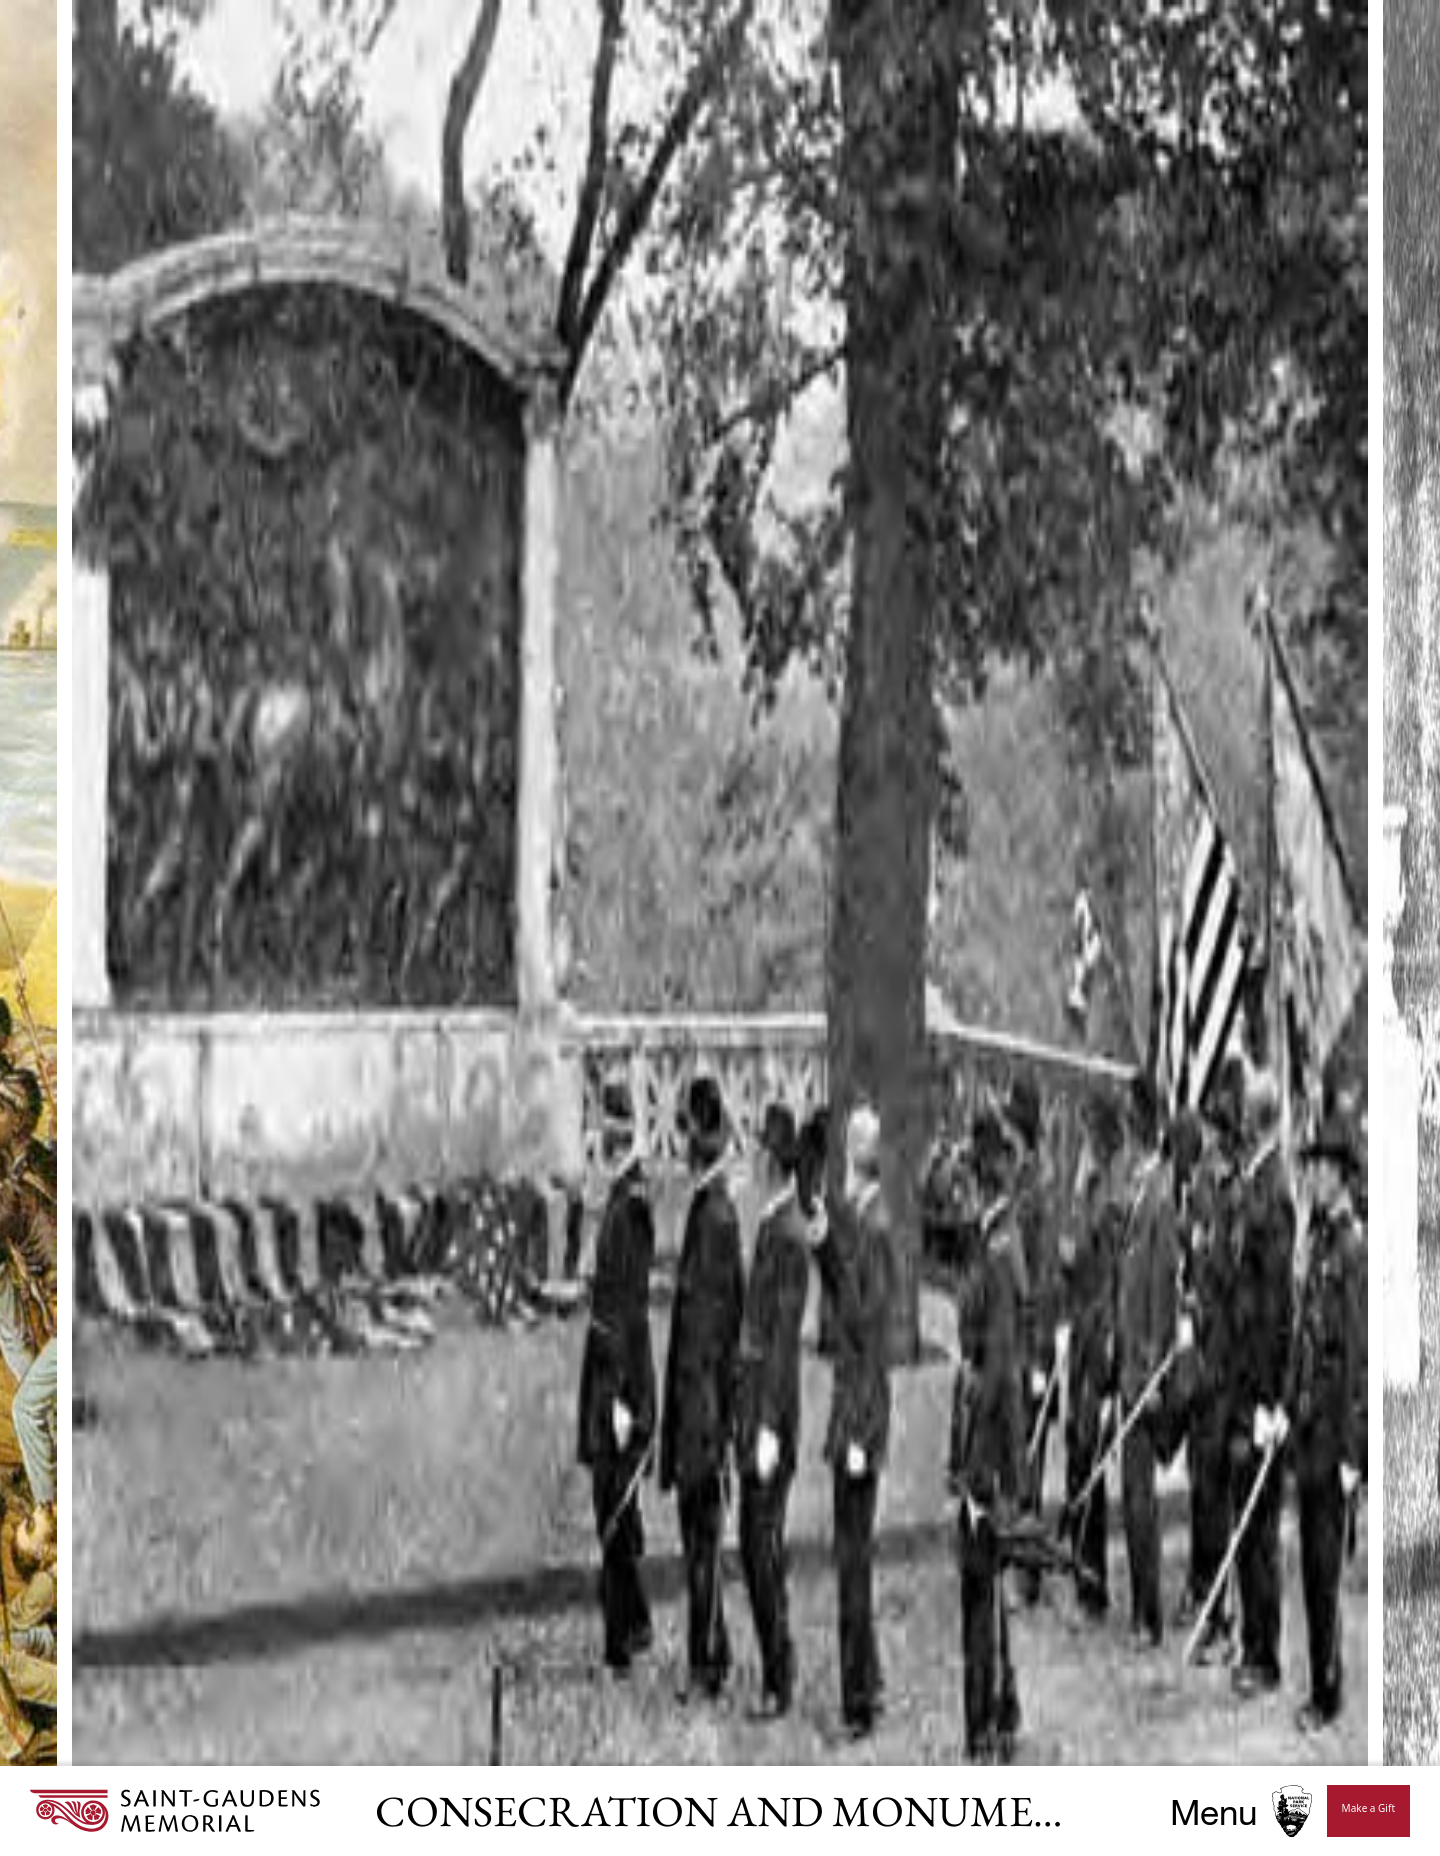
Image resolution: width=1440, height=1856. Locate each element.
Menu (1213, 1811)
